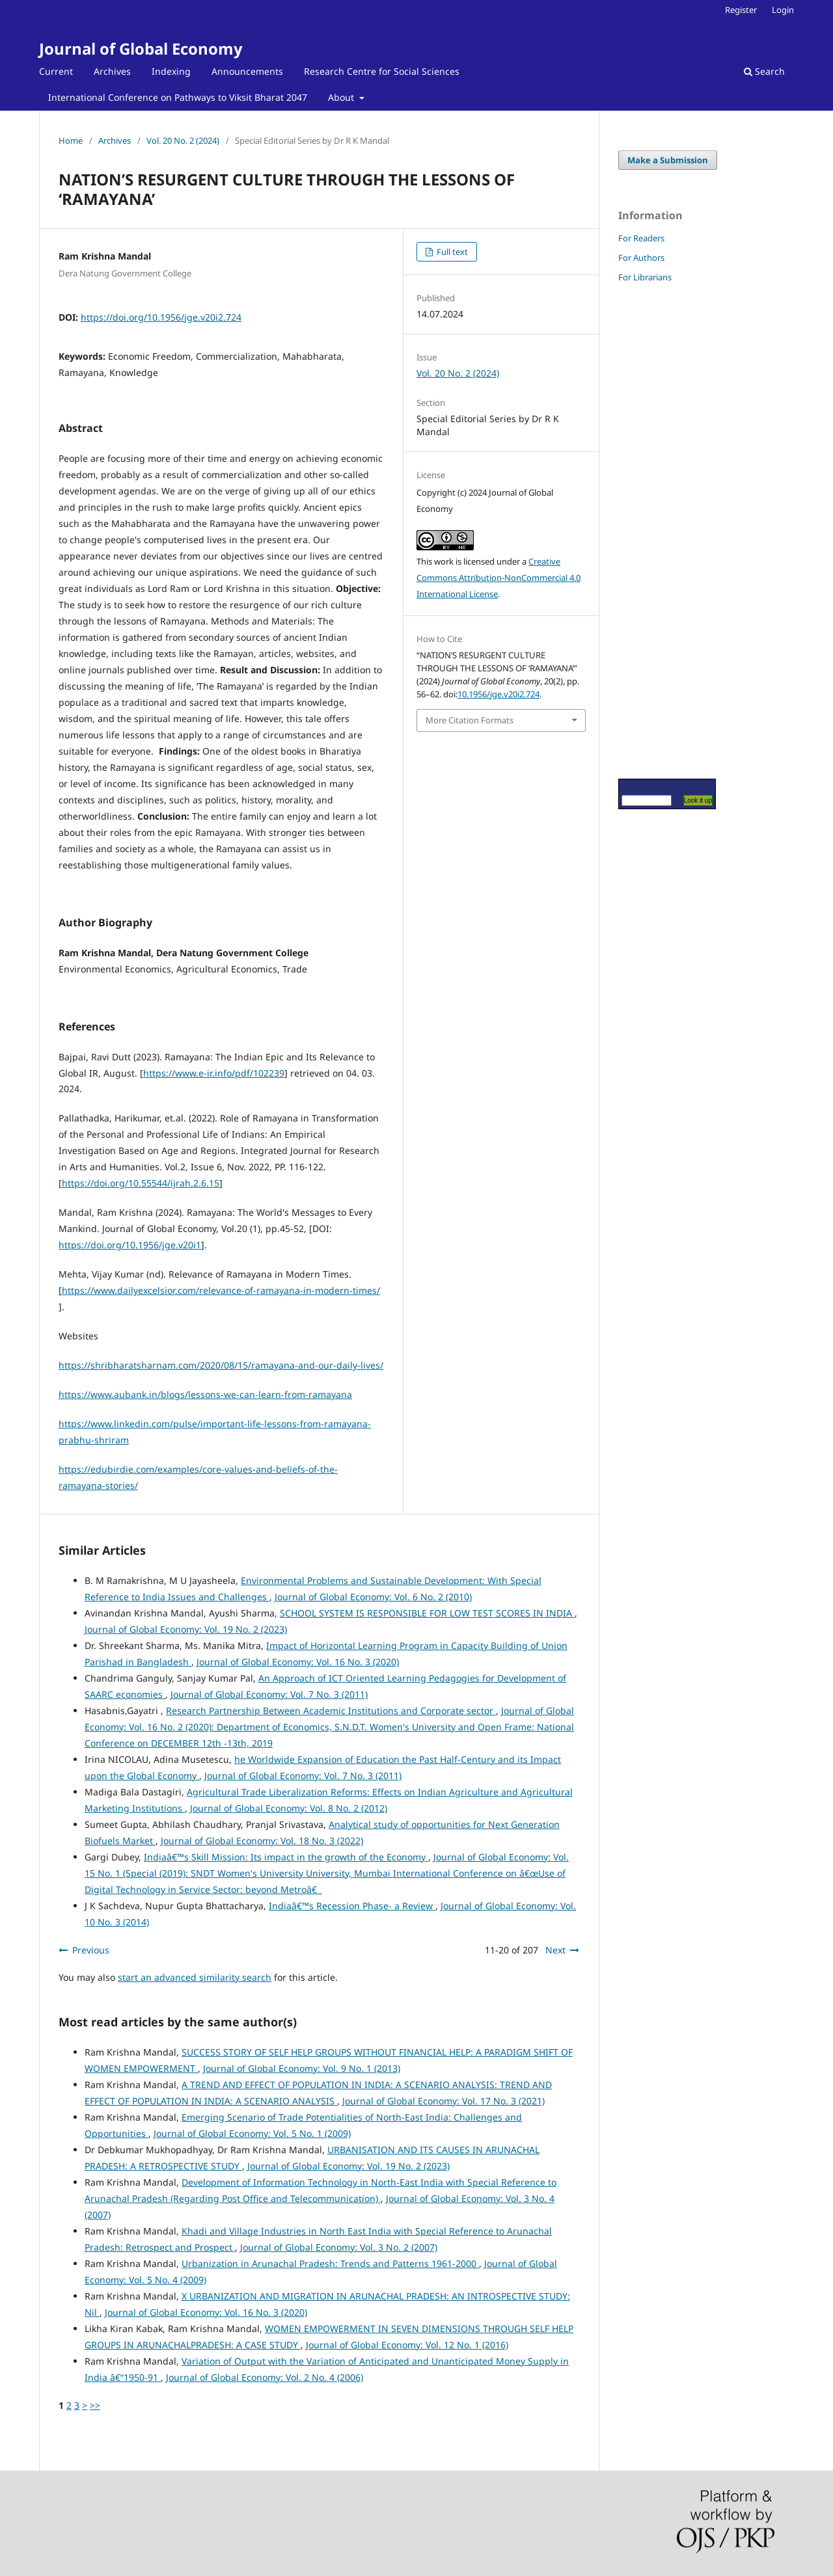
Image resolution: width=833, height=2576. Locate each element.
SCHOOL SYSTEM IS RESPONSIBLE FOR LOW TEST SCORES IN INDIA (427, 1613)
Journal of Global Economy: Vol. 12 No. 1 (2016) (407, 2345)
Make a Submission (667, 160)
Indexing (171, 71)
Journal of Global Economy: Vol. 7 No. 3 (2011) (269, 1694)
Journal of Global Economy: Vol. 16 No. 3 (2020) (298, 1662)
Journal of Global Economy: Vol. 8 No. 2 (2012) (288, 1808)
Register (741, 10)
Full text (451, 252)
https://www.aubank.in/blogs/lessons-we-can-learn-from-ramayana (205, 1394)
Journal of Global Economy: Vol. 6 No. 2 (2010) (373, 1596)
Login (783, 10)
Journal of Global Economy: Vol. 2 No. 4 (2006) (264, 2377)
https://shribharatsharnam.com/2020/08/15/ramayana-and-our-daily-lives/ (221, 1365)
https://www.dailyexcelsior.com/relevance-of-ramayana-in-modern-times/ (221, 1290)
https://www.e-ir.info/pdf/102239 (213, 1073)
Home (71, 140)
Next (555, 1950)
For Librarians (645, 277)
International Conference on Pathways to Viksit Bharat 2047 (177, 97)
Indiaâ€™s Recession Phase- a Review (352, 1905)
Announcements (247, 71)
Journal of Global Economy (141, 48)
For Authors (641, 257)
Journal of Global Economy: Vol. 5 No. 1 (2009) (252, 2133)
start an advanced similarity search (194, 1977)
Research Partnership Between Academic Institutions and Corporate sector (331, 1710)
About (342, 97)
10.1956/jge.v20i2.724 (498, 694)
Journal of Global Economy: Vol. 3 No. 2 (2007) (338, 2247)
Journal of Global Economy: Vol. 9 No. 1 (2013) (301, 2068)
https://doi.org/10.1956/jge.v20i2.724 (161, 317)
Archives (112, 71)
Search (764, 71)
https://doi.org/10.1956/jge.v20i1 (130, 1245)
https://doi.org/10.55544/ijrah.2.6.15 (140, 1183)
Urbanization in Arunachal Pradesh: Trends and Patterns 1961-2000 (330, 2263)
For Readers (641, 238)
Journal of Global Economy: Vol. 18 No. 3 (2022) (262, 1840)
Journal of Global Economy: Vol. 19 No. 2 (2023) (186, 1629)
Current (56, 71)
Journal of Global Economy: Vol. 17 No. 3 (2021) (443, 2101)
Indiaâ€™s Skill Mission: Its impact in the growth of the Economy (286, 1857)
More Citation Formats (469, 720)
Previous (90, 1950)
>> (95, 2405)
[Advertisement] (657, 530)
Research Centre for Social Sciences (381, 71)
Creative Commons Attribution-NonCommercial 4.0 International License (498, 578)
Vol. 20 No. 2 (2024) (182, 140)
